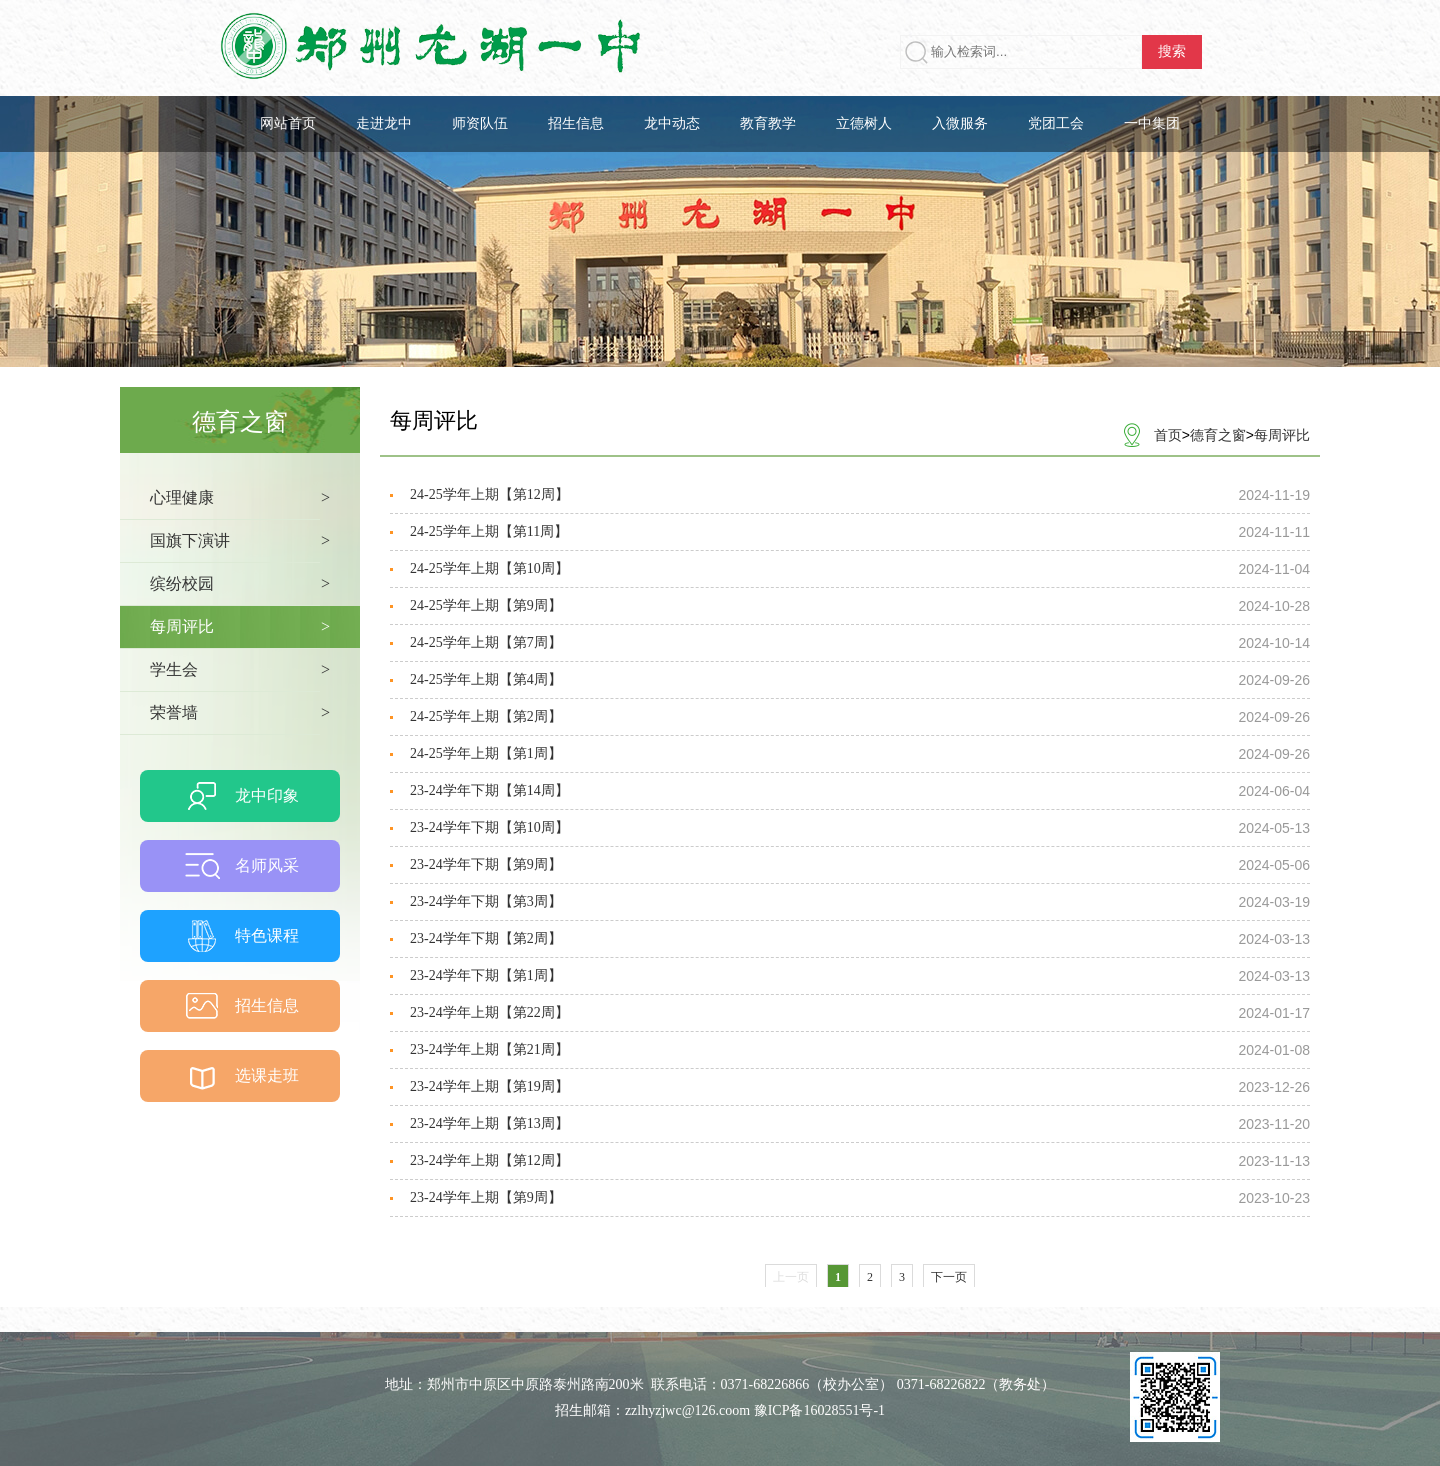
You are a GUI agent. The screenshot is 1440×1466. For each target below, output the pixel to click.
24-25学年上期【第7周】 (486, 642)
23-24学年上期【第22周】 (489, 1012)
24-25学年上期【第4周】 (486, 679)
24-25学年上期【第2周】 (486, 716)
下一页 (949, 1277)
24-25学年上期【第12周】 (489, 494)
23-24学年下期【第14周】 (489, 790)
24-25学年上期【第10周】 (489, 568)
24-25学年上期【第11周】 (489, 531)
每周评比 (1282, 435)
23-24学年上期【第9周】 (486, 1197)
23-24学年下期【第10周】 (489, 827)
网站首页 (288, 123)
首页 (1168, 435)
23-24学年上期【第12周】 (489, 1160)
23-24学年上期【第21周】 (489, 1049)
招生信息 (576, 123)
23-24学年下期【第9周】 (486, 864)
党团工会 (1056, 123)
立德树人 (864, 123)
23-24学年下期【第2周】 (486, 938)
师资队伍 (480, 123)
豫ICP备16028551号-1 (819, 1410)
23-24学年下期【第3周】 (486, 901)
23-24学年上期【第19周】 (489, 1086)
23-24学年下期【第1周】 (486, 975)
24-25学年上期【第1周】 (486, 753)
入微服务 (960, 123)
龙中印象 (267, 795)
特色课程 (267, 935)
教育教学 (768, 123)
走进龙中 (384, 123)
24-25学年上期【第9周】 (486, 605)
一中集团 (1152, 123)
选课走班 (267, 1075)
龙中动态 (672, 123)
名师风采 (267, 865)
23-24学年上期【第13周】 (489, 1123)
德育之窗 (1218, 435)
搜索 (1172, 51)
